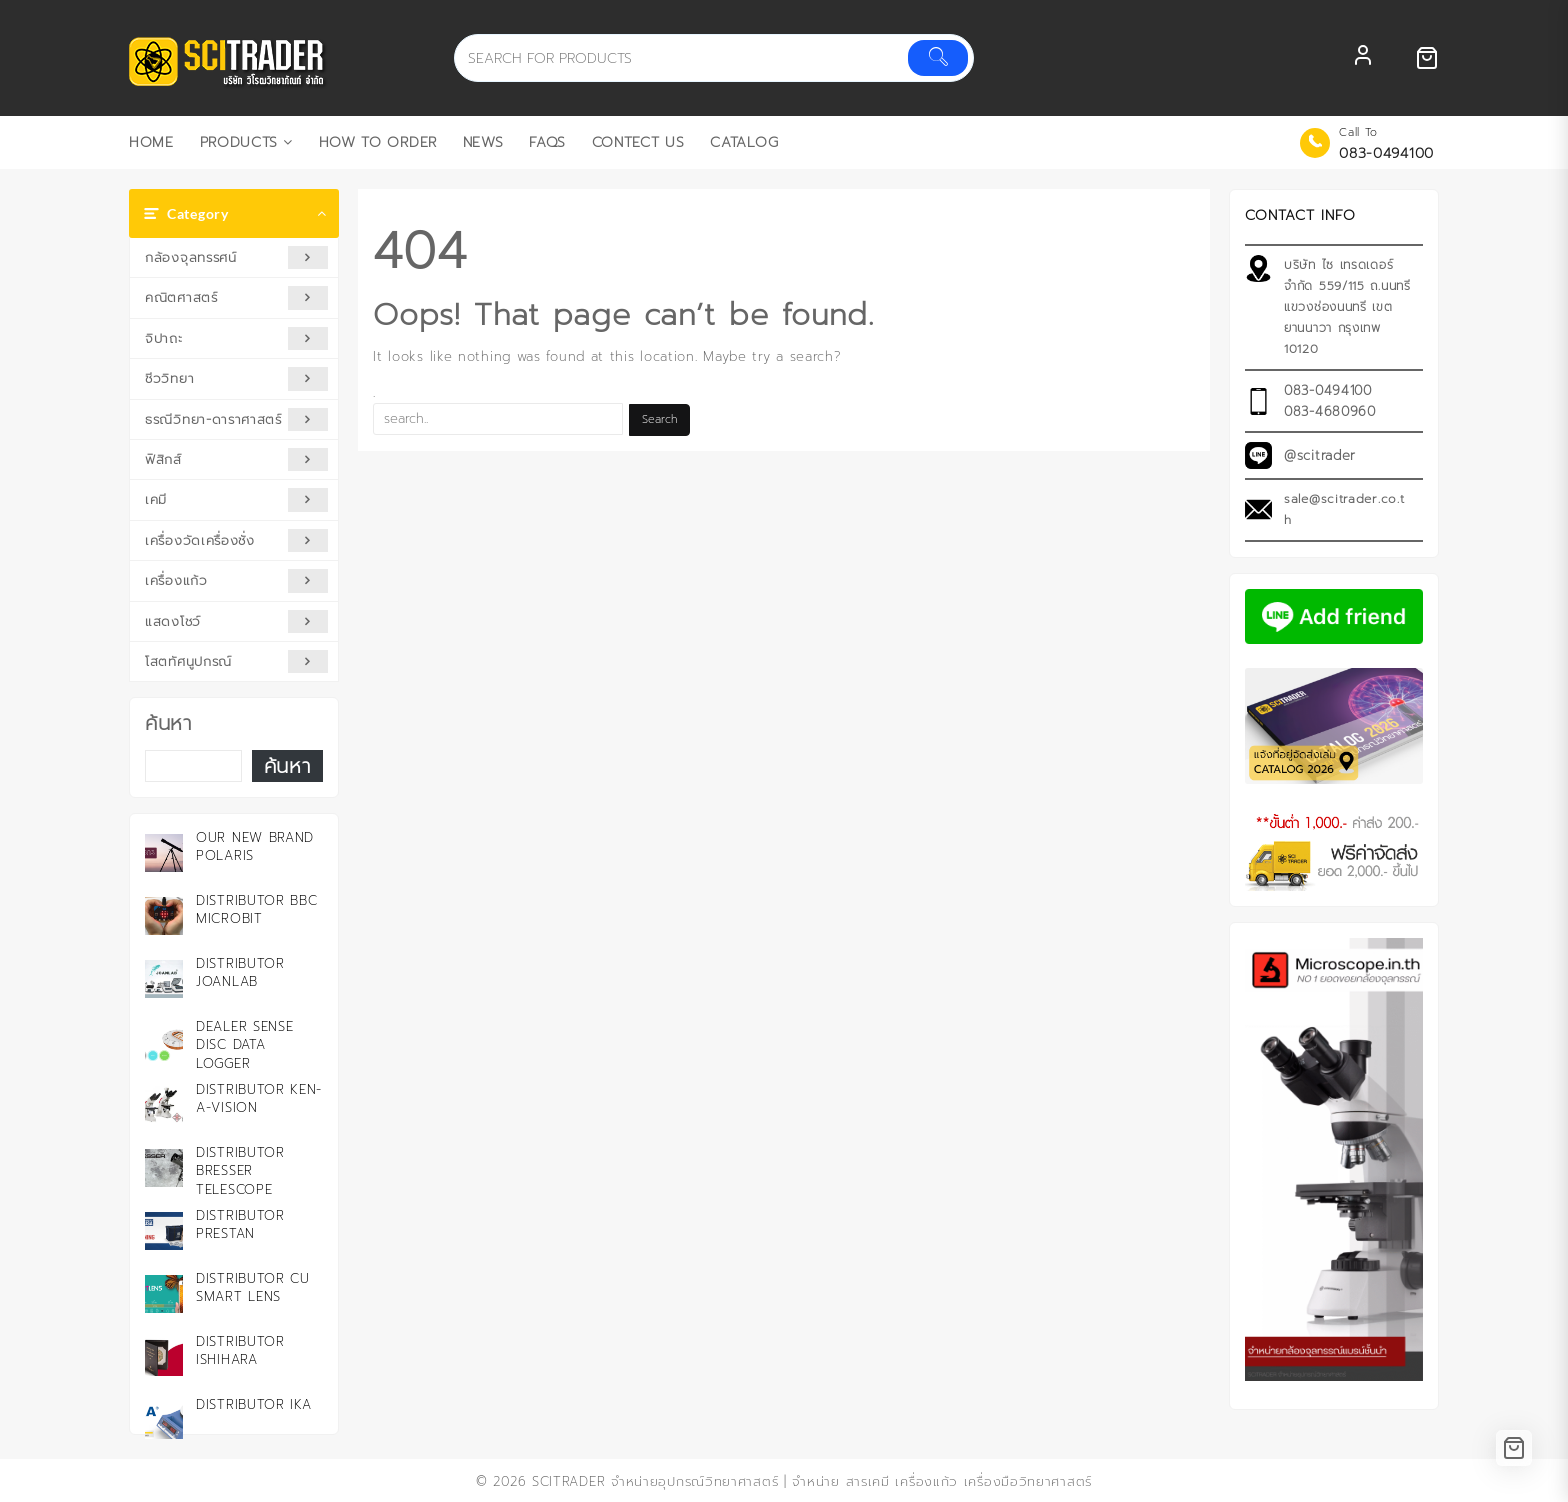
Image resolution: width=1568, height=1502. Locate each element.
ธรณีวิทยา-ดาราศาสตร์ (236, 419)
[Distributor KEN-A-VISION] (164, 1105)
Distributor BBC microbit (257, 909)
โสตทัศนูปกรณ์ (236, 661)
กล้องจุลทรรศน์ (236, 257)
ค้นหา (168, 723)
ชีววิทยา (236, 378)
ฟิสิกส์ (236, 459)
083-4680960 (1330, 411)
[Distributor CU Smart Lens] (164, 1294)
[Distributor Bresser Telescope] (164, 1168)
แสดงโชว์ (236, 621)
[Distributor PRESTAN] (164, 1231)
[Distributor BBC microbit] (164, 916)
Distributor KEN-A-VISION (259, 1098)
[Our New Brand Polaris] (164, 853)
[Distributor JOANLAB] (164, 979)
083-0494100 (1386, 153)
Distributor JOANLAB (240, 972)
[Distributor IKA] (164, 1420)
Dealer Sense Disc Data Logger (244, 1044)
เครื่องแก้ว (236, 580)
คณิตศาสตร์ (236, 297)
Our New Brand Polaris (255, 846)
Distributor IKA (254, 1404)
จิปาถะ (236, 338)
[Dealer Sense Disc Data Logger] (164, 1042)
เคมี (236, 499)
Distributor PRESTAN (240, 1224)
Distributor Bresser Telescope (240, 1170)
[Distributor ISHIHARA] (164, 1357)
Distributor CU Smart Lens (253, 1287)
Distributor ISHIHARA (240, 1350)
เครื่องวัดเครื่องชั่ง (236, 540)
